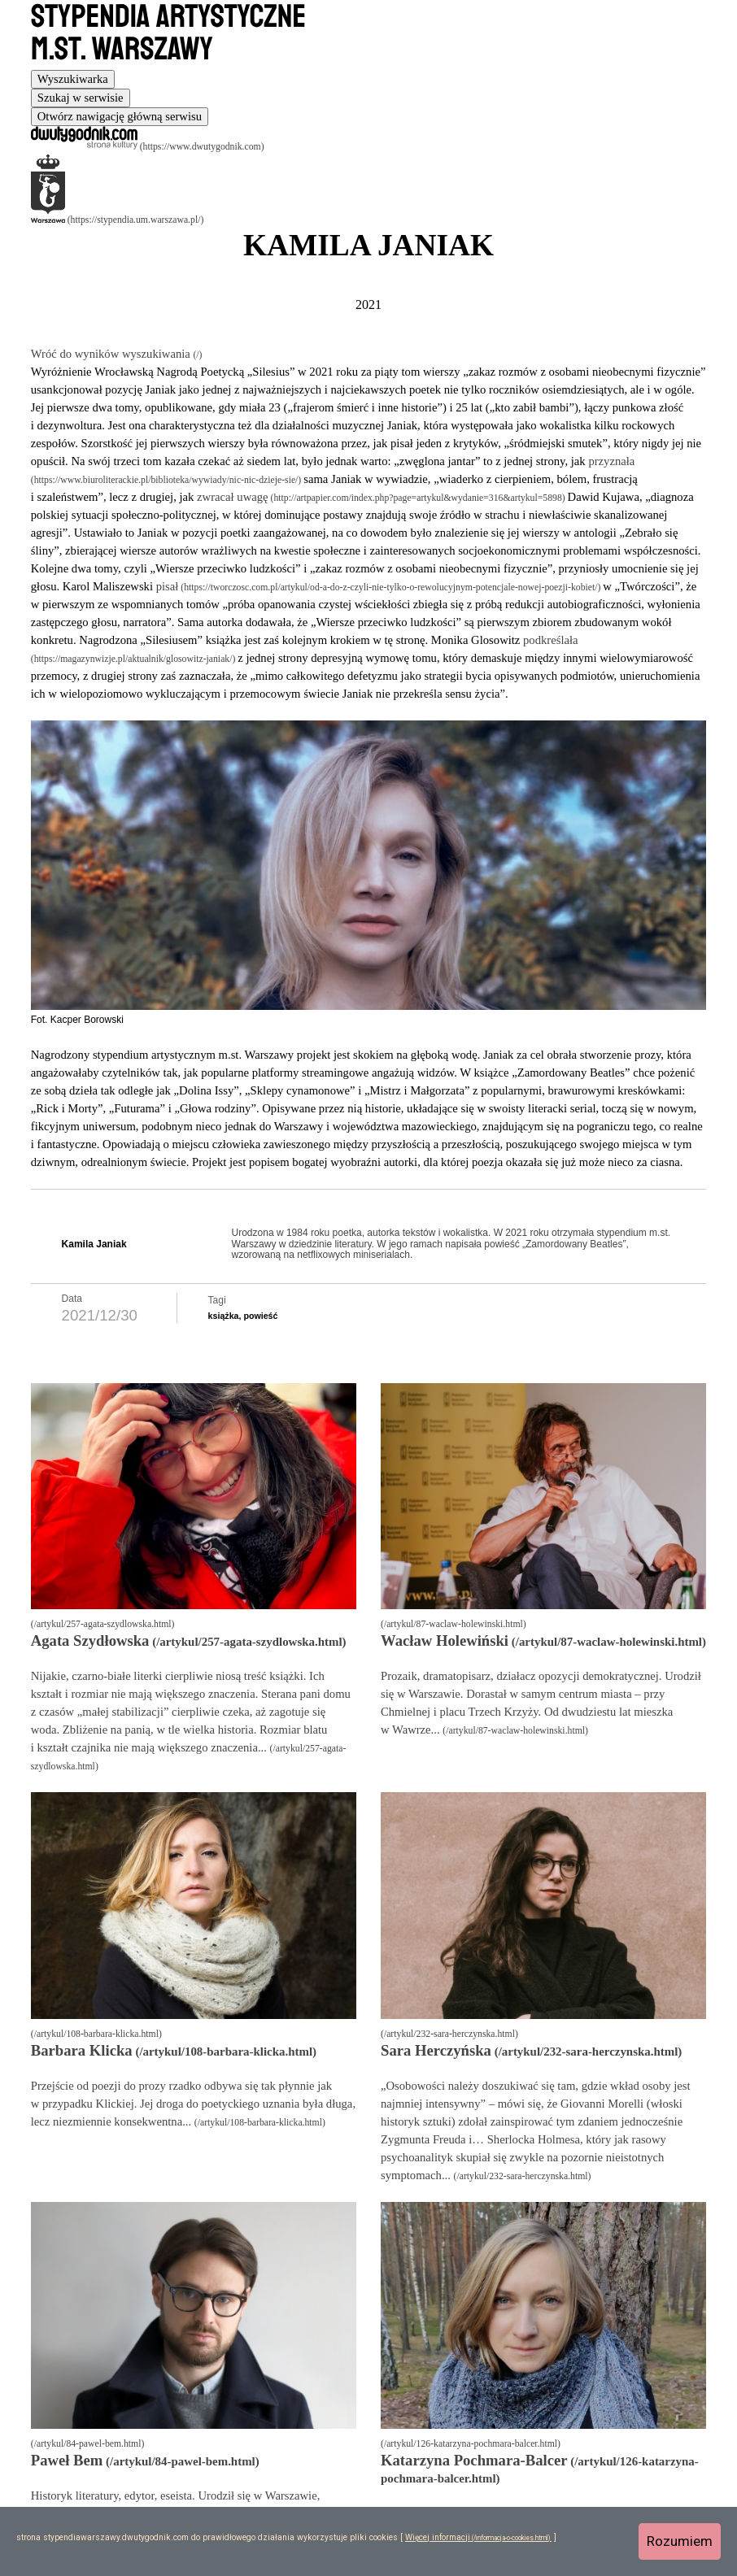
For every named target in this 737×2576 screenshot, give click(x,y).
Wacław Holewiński (444, 1640)
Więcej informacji (437, 2537)
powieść (260, 1316)
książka (223, 1316)
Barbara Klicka (82, 2050)
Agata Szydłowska (90, 1640)
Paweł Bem (67, 2460)
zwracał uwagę (232, 496)
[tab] (73, 79)
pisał (167, 586)
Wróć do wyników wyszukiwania (112, 353)
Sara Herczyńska (436, 2050)
